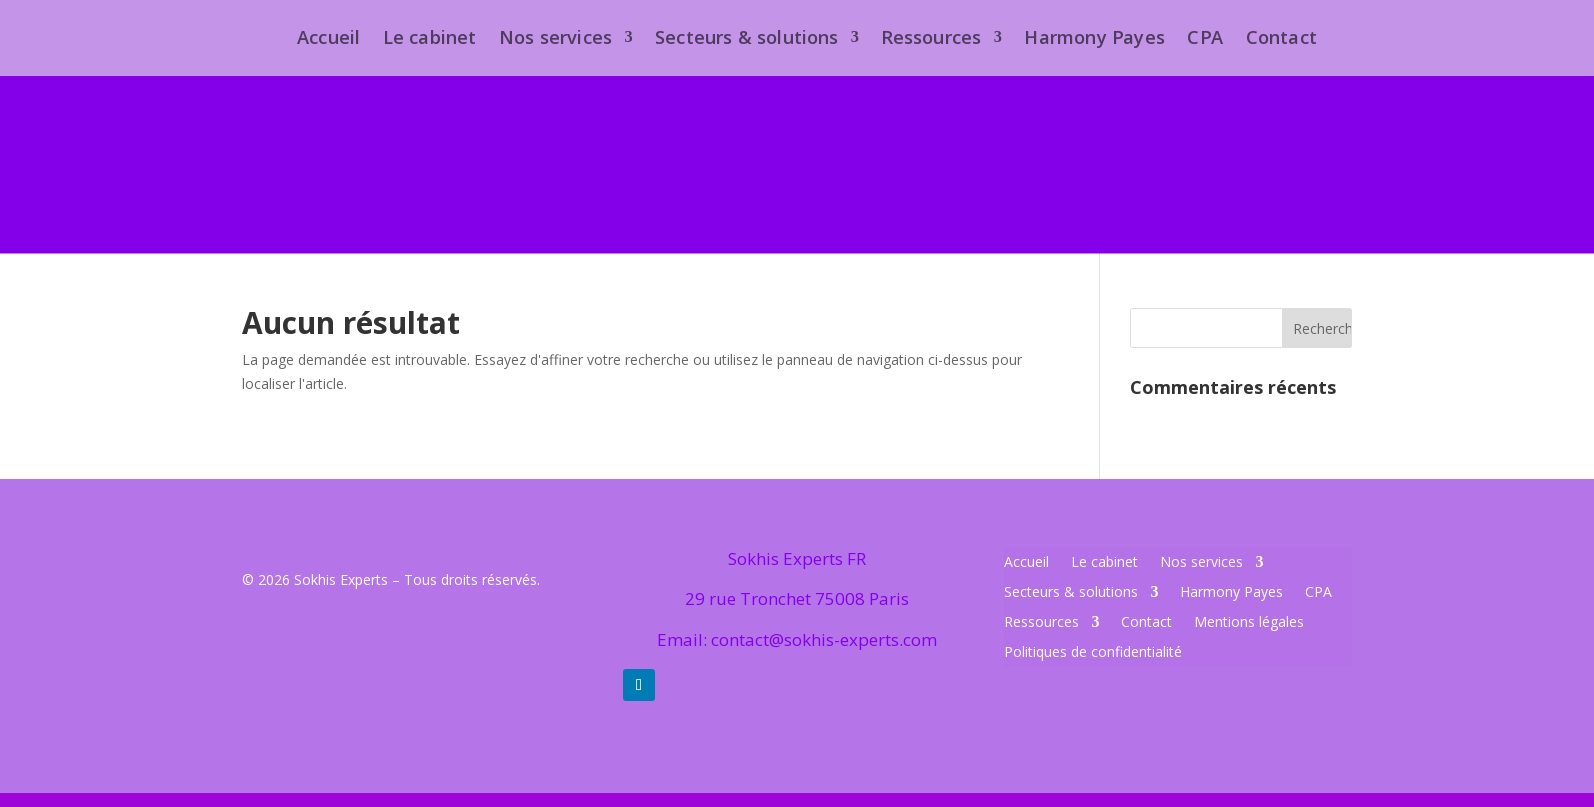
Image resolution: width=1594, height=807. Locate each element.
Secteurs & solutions (1071, 593)
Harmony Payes (1231, 593)
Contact (1146, 623)
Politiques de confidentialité (1093, 653)
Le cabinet (1104, 563)
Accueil (1026, 563)
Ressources (1041, 623)
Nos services (1201, 563)
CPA (1318, 593)
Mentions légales (1249, 623)
